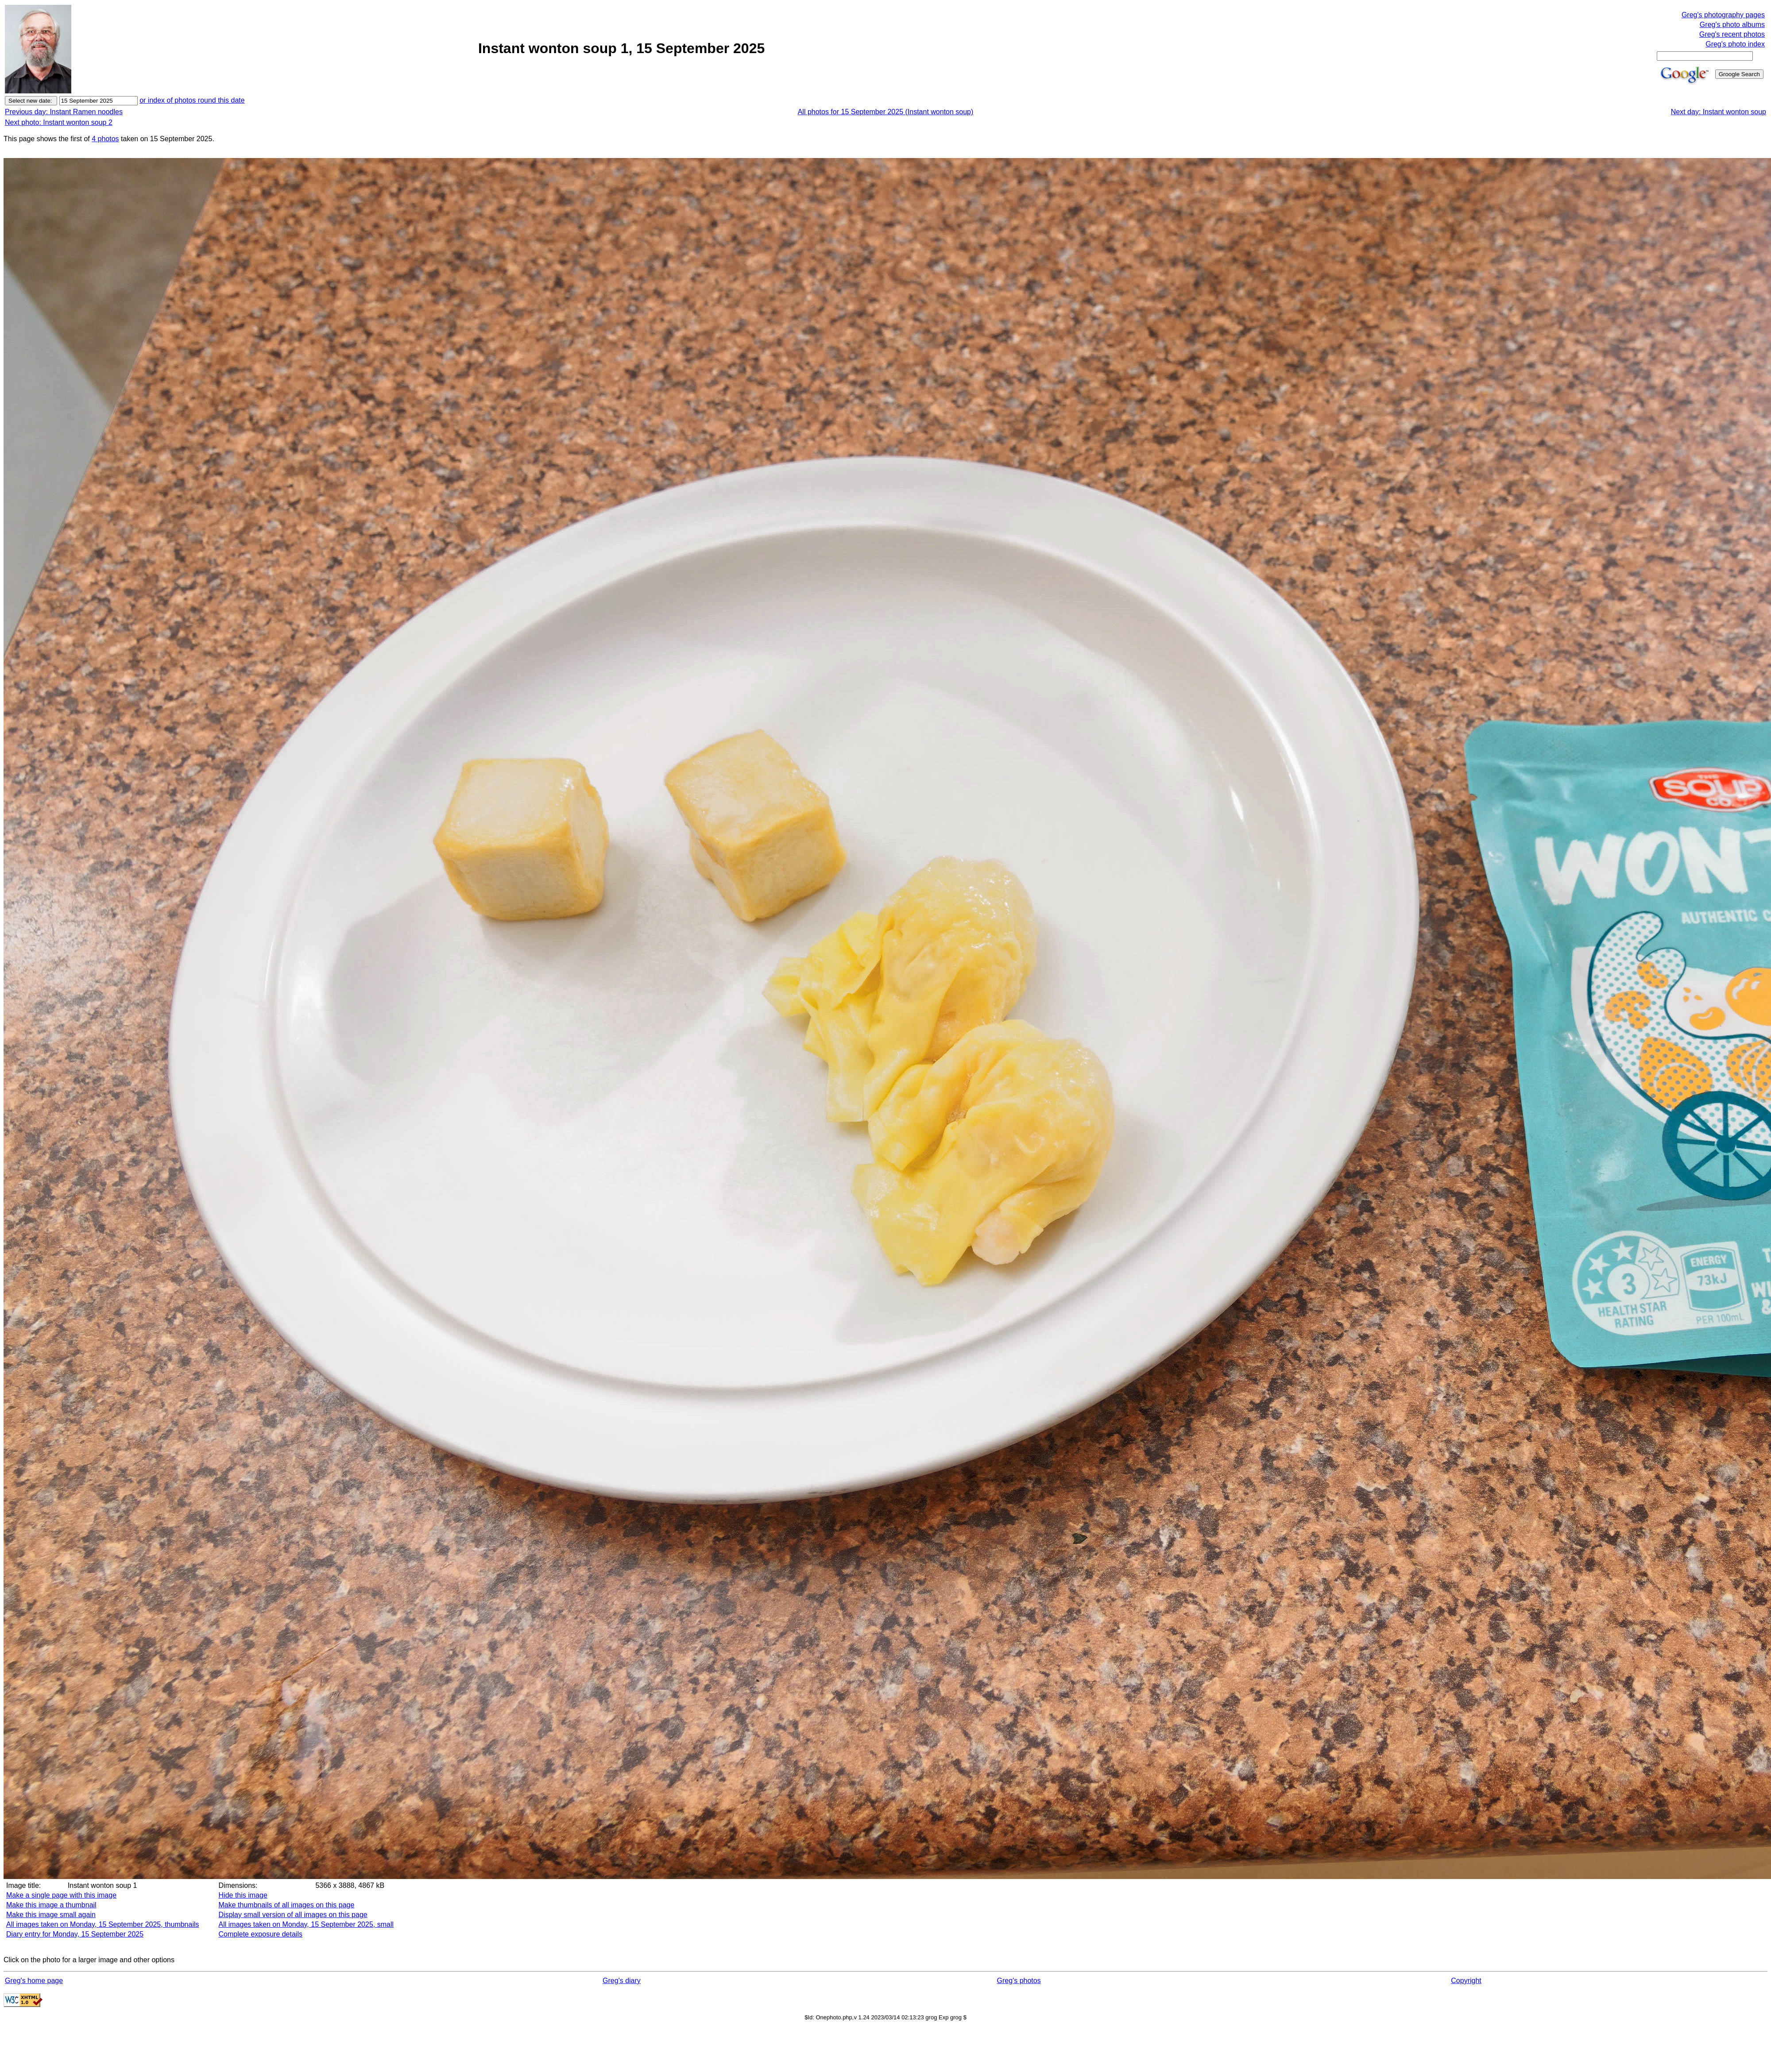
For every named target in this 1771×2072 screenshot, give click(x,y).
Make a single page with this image (61, 1895)
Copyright (1466, 1980)
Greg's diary (622, 1980)
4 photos (105, 139)
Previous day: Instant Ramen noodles (64, 112)
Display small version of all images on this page (293, 1914)
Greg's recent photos (1732, 34)
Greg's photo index (1735, 44)
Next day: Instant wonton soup (1718, 112)
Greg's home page (34, 1980)
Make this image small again (51, 1914)
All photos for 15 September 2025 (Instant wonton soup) (886, 112)
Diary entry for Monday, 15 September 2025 (74, 1934)
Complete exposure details (260, 1934)
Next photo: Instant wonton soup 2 (58, 122)
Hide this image (243, 1895)
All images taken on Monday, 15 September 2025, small (306, 1924)
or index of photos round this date (192, 100)
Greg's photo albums (1732, 24)
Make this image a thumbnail (51, 1905)
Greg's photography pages (1723, 15)
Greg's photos (1019, 1980)
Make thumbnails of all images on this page (287, 1905)
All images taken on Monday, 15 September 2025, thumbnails (102, 1924)
